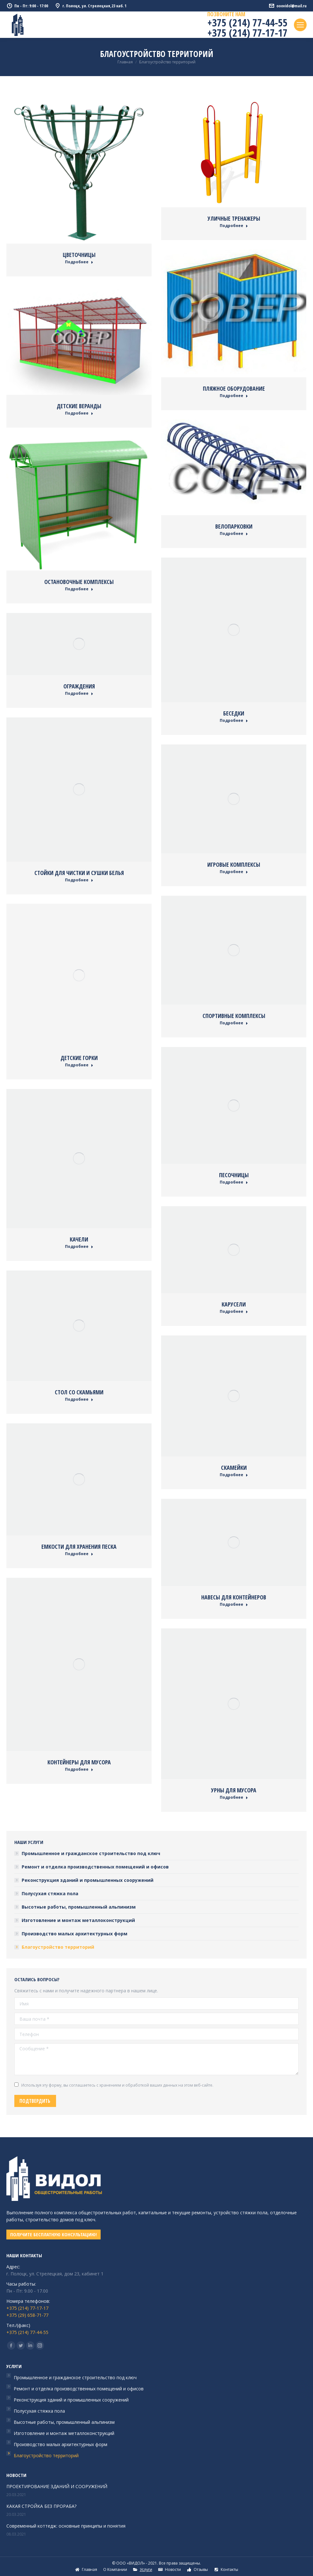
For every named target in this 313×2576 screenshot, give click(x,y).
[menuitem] (86, 2569)
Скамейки (234, 1467)
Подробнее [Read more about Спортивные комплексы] (234, 1023)
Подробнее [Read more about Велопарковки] (234, 533)
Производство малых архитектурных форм (74, 1934)
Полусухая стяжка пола (50, 1893)
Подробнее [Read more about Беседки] (234, 720)
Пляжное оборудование (234, 388)
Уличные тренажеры (234, 218)
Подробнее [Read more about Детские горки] (79, 1065)
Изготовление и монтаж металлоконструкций (78, 1920)
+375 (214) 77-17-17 (247, 32)
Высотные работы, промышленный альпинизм (79, 1907)
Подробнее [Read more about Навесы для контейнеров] (234, 1604)
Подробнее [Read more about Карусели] (234, 1311)
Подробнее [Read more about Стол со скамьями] (79, 1399)
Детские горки (79, 1058)
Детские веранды (79, 406)
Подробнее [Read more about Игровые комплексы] (234, 871)
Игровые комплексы (233, 864)
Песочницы (234, 1175)
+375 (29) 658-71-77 (27, 2315)
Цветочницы (79, 255)
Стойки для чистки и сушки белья (79, 873)
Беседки (233, 713)
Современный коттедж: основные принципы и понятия (65, 2526)
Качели (79, 1239)
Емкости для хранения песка (79, 1546)
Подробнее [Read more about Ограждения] (79, 693)
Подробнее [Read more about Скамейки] (234, 1474)
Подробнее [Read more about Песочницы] (234, 1182)
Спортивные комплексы (234, 1016)
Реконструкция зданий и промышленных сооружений (87, 1880)
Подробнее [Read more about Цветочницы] (79, 262)
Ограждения (79, 686)
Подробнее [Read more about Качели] (79, 1246)
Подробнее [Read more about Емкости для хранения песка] (79, 1553)
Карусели (234, 1304)
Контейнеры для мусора (79, 1762)
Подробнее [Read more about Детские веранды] (79, 413)
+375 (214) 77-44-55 (247, 22)
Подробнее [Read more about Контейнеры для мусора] (79, 1769)
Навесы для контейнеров (233, 1597)
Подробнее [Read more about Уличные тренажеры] (234, 225)
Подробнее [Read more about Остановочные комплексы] (79, 589)
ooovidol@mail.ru (287, 6)
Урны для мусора (233, 1790)
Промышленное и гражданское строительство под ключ (91, 1853)
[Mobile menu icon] (300, 24)
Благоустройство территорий (58, 1947)
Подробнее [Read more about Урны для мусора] (234, 1797)
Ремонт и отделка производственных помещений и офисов (95, 1867)
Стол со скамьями (79, 1392)
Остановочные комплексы (79, 582)
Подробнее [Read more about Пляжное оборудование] (234, 395)
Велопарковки (234, 526)
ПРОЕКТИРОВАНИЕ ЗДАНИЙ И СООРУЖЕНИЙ (56, 2486)
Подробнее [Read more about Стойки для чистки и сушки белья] (79, 880)
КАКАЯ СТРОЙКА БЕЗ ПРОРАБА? (41, 2506)
